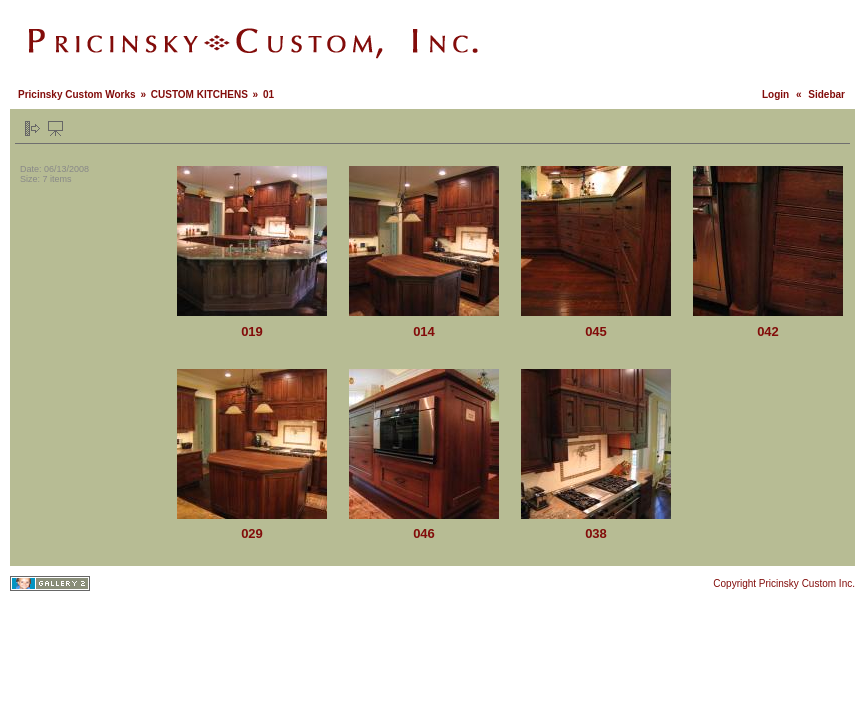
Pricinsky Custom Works (77, 94)
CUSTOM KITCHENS (199, 94)
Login (775, 94)
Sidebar (826, 94)
